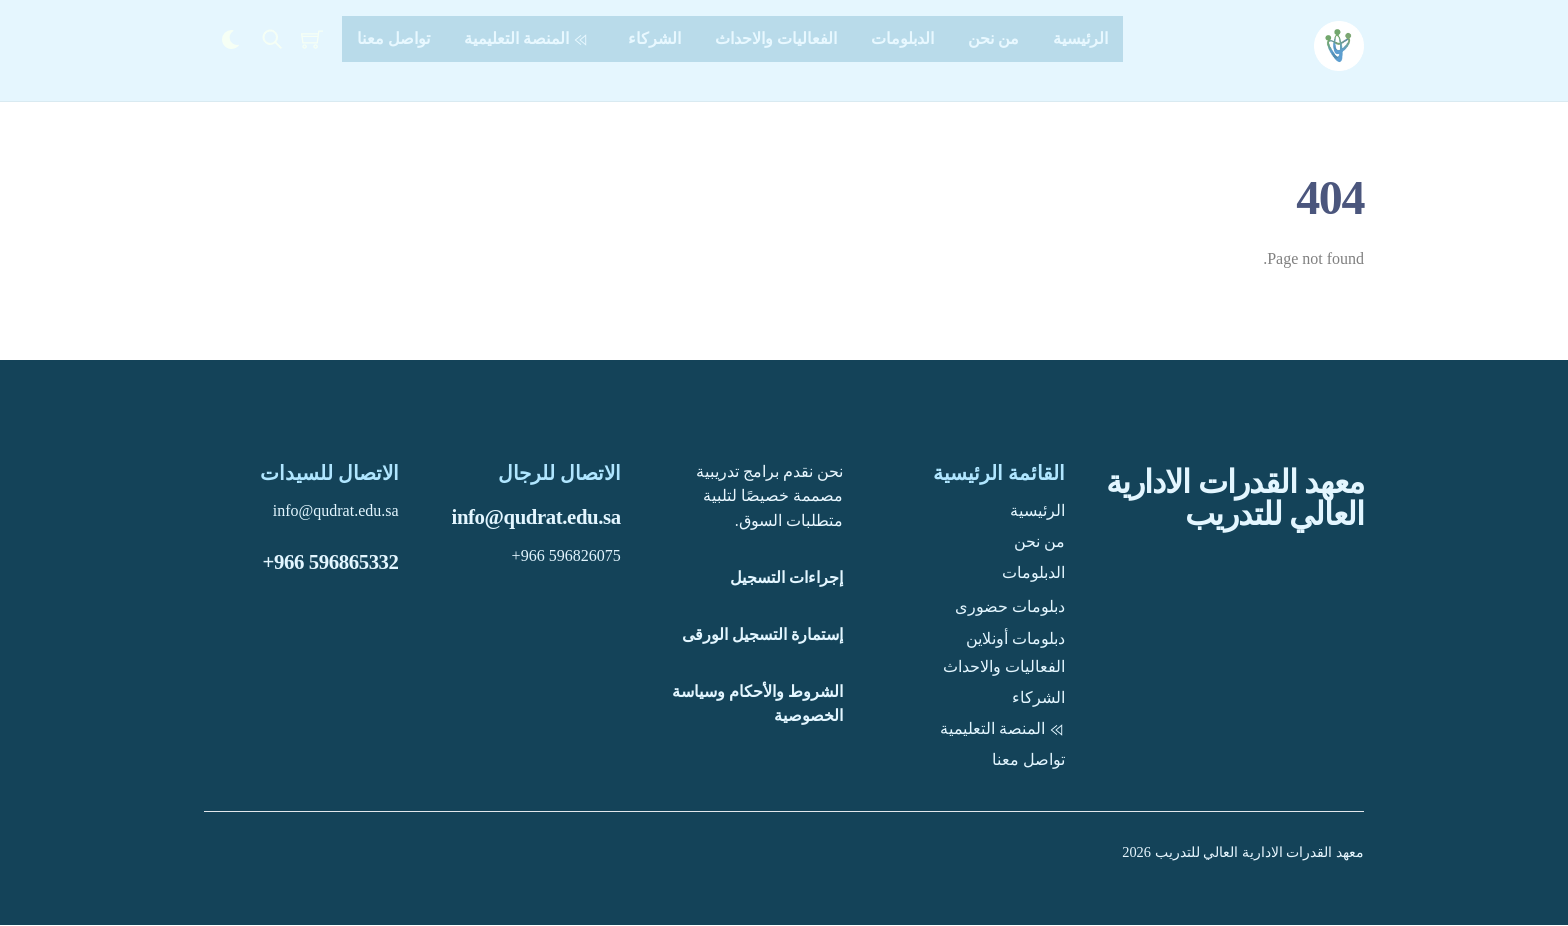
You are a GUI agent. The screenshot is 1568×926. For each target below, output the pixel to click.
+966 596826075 (566, 556)
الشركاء (654, 38)
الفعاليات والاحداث (776, 38)
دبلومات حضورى (1010, 607)
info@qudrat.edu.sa (536, 517)
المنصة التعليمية (529, 38)
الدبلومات (902, 38)
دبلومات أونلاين (1015, 638)
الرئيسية (1080, 38)
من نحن (993, 38)
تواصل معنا (393, 38)
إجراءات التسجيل (786, 578)
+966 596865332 (331, 562)
